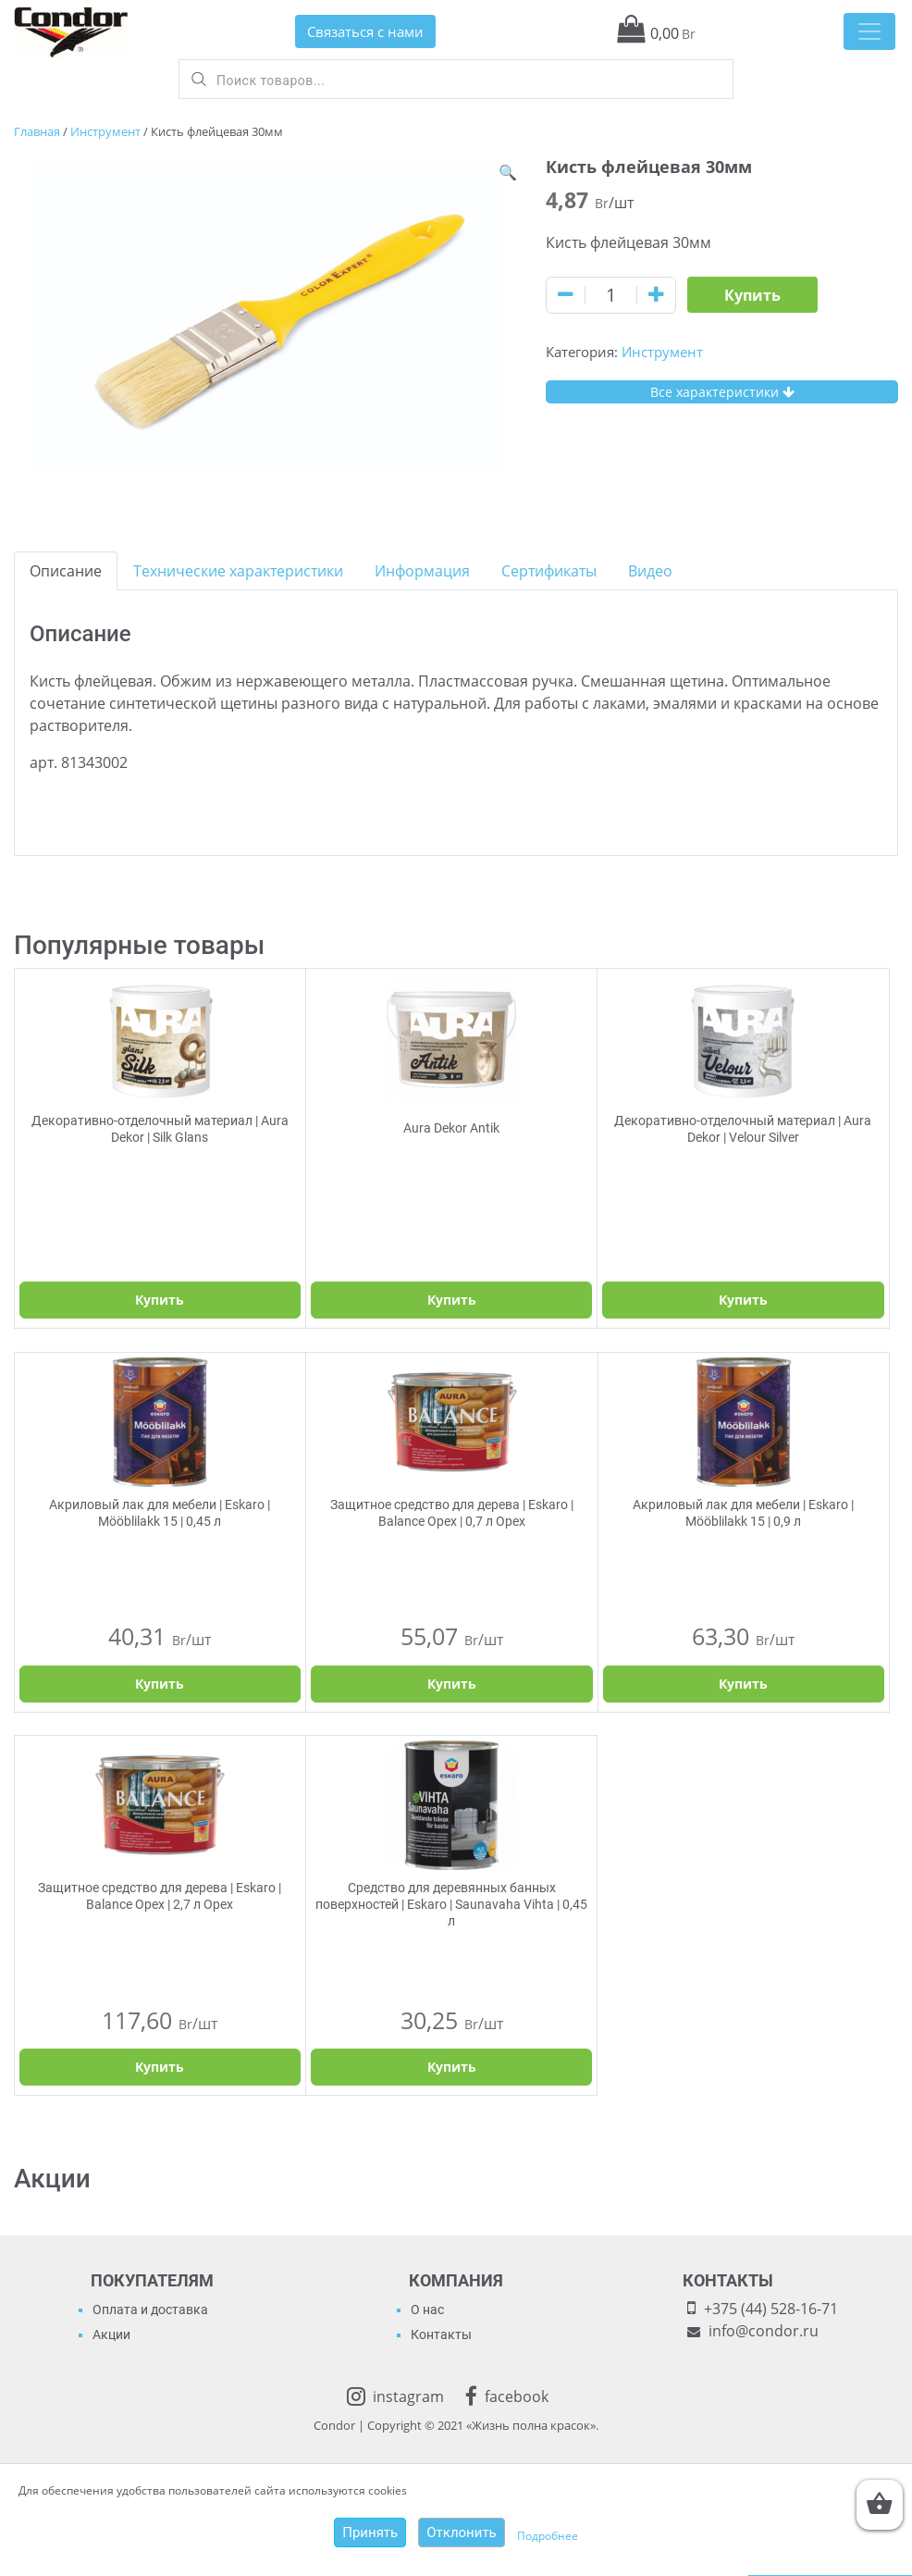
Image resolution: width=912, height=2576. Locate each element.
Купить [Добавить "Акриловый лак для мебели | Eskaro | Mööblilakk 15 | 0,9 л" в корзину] (743, 1683)
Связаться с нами (365, 31)
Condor (334, 2425)
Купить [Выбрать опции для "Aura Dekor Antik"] (451, 1299)
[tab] (65, 570)
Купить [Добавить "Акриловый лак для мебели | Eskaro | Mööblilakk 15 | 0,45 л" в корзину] (159, 1683)
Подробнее (547, 2536)
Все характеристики (722, 392)
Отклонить (461, 2532)
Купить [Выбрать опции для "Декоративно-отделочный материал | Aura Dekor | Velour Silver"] (743, 1299)
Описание (66, 571)
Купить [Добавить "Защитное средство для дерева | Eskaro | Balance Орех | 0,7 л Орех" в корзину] (451, 1683)
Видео (650, 571)
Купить (752, 295)
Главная (37, 131)
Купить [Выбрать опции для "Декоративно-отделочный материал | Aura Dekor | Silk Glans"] (159, 1299)
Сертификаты (549, 571)
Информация (422, 571)
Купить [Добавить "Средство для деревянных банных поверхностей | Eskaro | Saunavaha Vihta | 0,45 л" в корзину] (451, 2066)
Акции (111, 2334)
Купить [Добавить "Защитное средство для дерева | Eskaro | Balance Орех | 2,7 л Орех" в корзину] (159, 2066)
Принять (370, 2532)
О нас (427, 2309)
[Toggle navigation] (869, 31)
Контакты (441, 2334)
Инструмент (105, 131)
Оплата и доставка (150, 2309)
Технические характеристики (238, 571)
